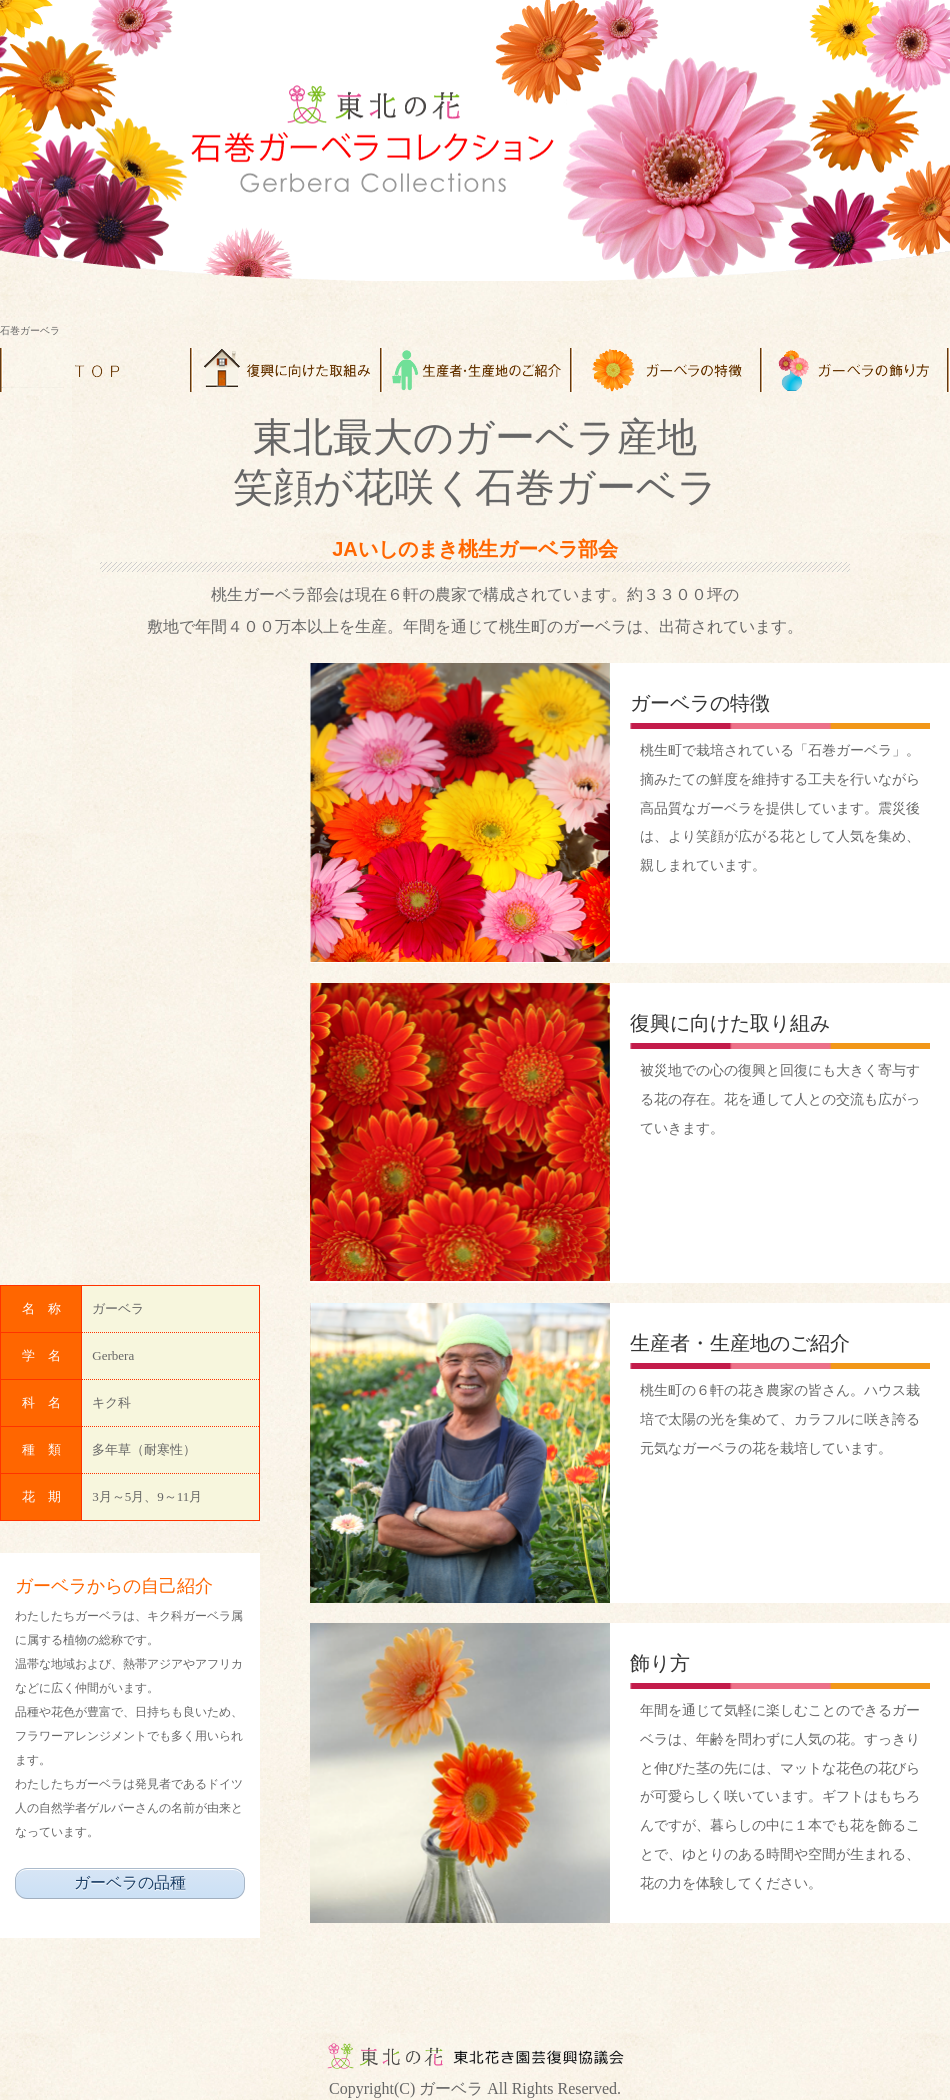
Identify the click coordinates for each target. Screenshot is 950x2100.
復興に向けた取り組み (730, 1023)
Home (95, 370)
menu (285, 370)
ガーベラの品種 (130, 1882)
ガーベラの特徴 (700, 703)
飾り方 (660, 1663)
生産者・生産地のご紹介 (740, 1343)
